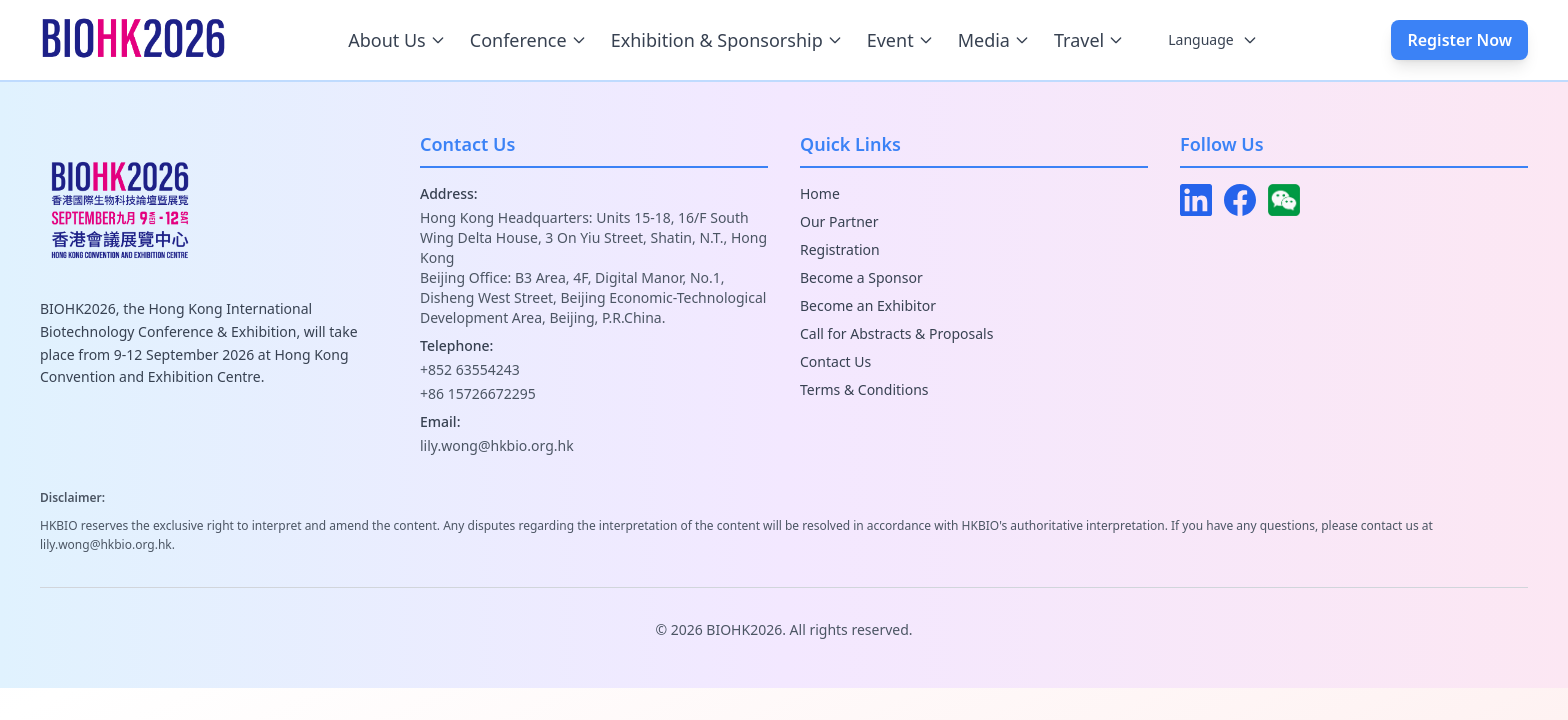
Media (994, 40)
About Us (397, 40)
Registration (840, 249)
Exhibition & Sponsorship (727, 40)
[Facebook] (1240, 200)
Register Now (1459, 40)
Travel (1089, 40)
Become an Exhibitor (868, 305)
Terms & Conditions (864, 389)
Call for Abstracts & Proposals (896, 333)
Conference (528, 40)
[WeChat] (1284, 200)
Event (900, 40)
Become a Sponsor (861, 277)
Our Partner (839, 221)
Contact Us (835, 361)
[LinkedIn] (1196, 200)
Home (820, 193)
